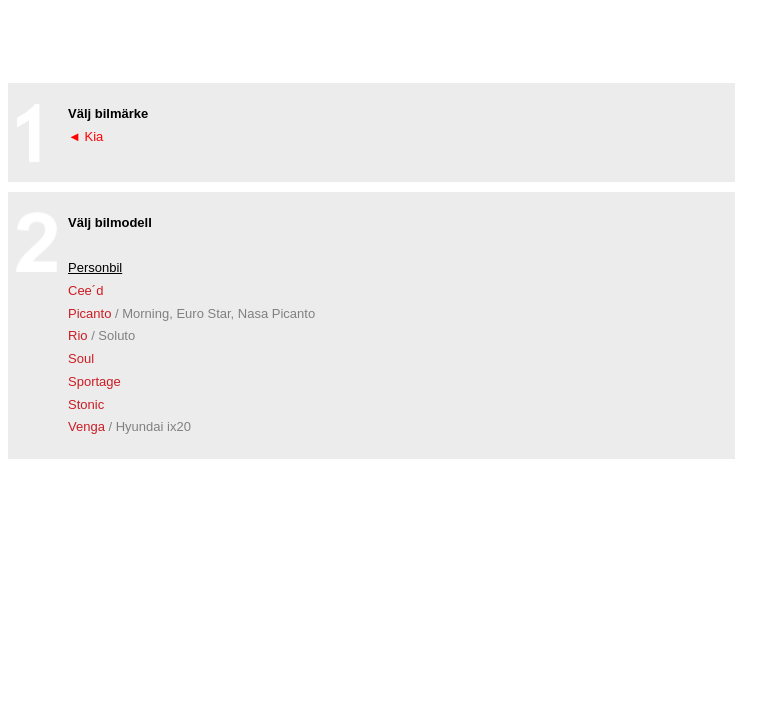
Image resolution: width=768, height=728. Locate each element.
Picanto (191, 313)
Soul (81, 358)
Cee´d (85, 290)
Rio (101, 335)
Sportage (94, 381)
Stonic (86, 404)
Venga (129, 426)
